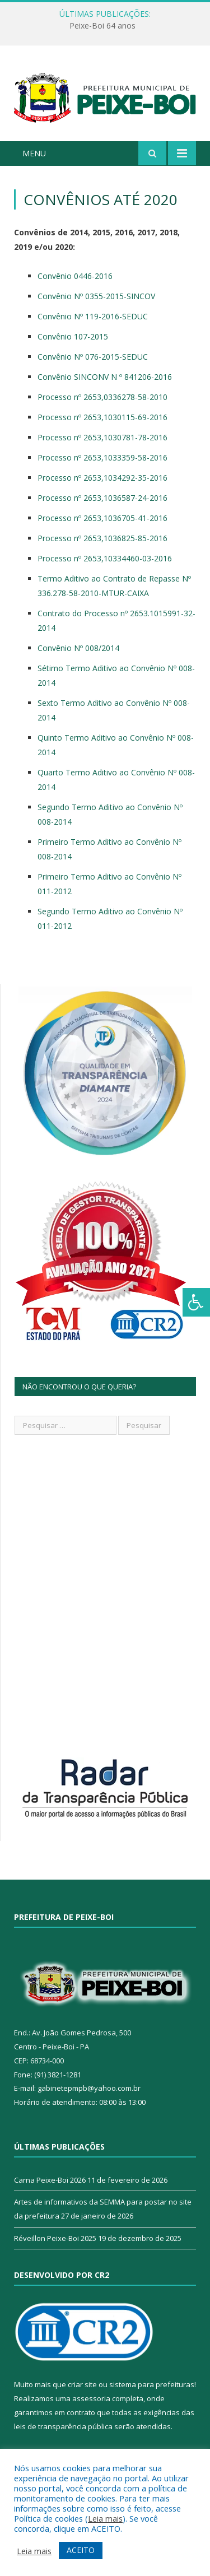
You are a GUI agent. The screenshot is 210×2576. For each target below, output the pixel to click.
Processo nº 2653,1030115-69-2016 (102, 417)
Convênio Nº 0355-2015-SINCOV (96, 296)
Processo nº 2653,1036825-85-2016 (102, 538)
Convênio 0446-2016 (75, 276)
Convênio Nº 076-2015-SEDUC (93, 356)
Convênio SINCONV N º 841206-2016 (105, 376)
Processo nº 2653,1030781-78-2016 (102, 437)
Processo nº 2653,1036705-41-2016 (102, 518)
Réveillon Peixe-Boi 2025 (55, 2238)
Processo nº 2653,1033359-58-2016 (102, 457)
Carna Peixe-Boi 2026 (50, 2180)
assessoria (91, 2398)
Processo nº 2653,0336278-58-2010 (102, 397)
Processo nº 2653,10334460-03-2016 (105, 558)
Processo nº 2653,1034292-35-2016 (102, 477)
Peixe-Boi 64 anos (102, 26)
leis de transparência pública (63, 2426)
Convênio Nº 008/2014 (78, 648)
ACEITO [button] (81, 2550)
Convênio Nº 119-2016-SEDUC (93, 316)
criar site (82, 2384)
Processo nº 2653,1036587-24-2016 (102, 497)
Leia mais (105, 2518)
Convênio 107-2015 (73, 336)
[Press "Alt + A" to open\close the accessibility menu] (196, 1302)
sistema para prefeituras (151, 2384)
